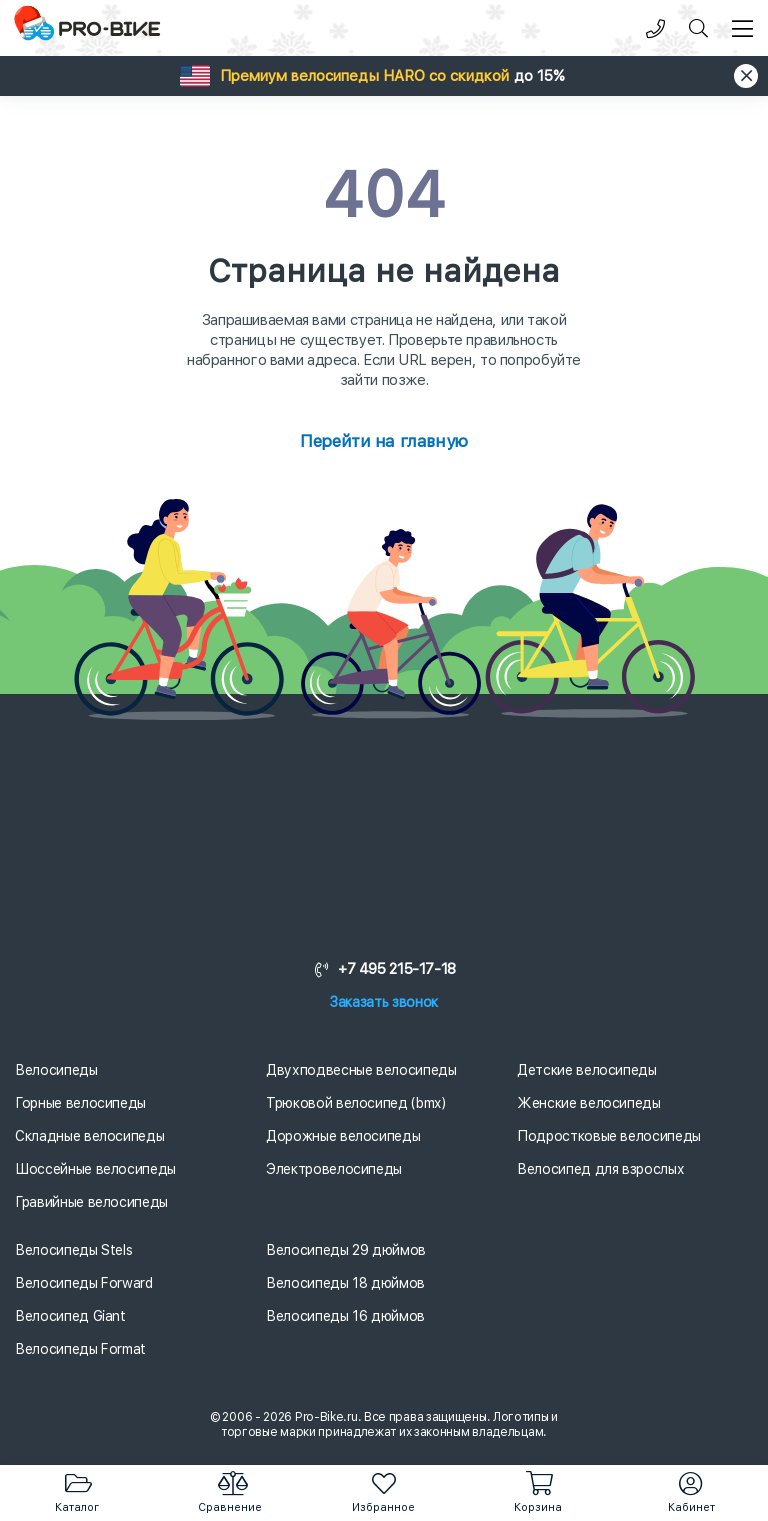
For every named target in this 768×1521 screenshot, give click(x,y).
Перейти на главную (383, 441)
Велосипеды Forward (84, 1283)
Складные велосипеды (89, 1136)
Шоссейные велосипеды (95, 1169)
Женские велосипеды (589, 1103)
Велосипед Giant (70, 1316)
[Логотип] (90, 28)
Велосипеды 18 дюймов (345, 1283)
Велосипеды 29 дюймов (346, 1250)
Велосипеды (56, 1070)
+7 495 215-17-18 (384, 969)
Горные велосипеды (80, 1103)
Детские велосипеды (587, 1070)
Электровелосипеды (334, 1169)
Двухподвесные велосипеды (361, 1070)
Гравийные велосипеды (91, 1202)
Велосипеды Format (80, 1349)
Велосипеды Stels (73, 1250)
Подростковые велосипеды (609, 1136)
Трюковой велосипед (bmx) (356, 1103)
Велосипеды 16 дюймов (345, 1316)
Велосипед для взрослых (600, 1169)
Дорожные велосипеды (343, 1136)
